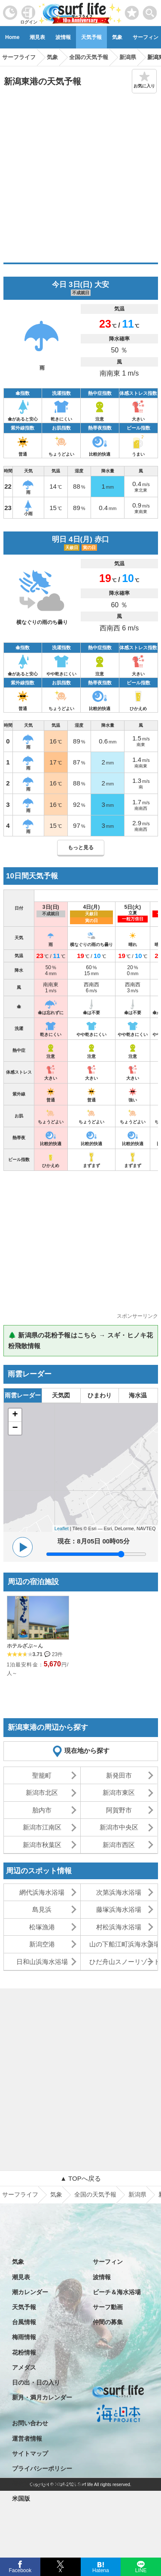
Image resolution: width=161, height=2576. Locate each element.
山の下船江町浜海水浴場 (123, 1944)
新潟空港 (42, 1944)
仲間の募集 (108, 2322)
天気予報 (91, 37)
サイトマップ (30, 2453)
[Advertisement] (80, 178)
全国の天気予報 (95, 2194)
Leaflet (62, 1528)
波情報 (63, 37)
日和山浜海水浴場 (42, 1961)
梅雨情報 (24, 2337)
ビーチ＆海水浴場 (117, 2292)
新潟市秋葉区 (42, 1844)
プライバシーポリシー (42, 2468)
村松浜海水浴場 (118, 1927)
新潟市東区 (119, 1792)
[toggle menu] (150, 10)
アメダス (24, 2367)
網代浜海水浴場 (41, 1892)
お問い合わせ (30, 2423)
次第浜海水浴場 (118, 1892)
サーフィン (108, 2261)
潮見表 (37, 37)
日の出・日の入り (36, 2382)
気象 (117, 37)
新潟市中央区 (119, 1827)
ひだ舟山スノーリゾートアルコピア (123, 1961)
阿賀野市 (119, 1810)
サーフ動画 (108, 2307)
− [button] (15, 1428)
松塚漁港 (42, 1927)
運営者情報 (27, 2438)
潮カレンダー (30, 2292)
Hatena (101, 2569)
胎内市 (42, 1810)
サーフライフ (20, 2194)
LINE (141, 2569)
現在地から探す (86, 1750)
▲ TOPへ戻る (80, 2178)
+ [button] (15, 1415)
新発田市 (119, 1775)
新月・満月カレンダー (42, 2397)
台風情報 (24, 2322)
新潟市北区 (42, 1792)
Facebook (19, 2569)
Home (12, 37)
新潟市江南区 (42, 1827)
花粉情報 (24, 2352)
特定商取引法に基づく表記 (48, 2483)
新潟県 (137, 2194)
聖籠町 (42, 1775)
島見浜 (42, 1909)
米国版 (21, 2498)
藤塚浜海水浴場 (118, 1909)
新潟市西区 (119, 1844)
